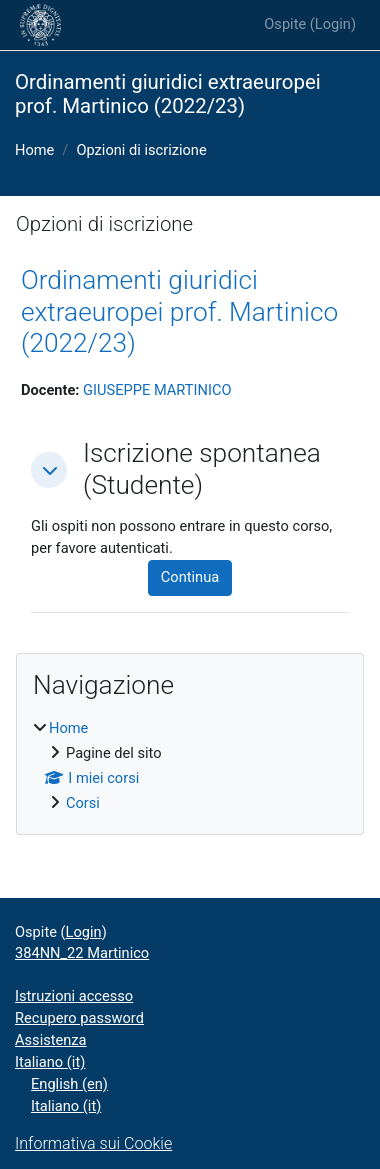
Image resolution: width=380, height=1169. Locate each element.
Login (333, 24)
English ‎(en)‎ (69, 1084)
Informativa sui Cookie (93, 1143)
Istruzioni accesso (74, 996)
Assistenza (51, 1040)
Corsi (83, 803)
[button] (49, 470)
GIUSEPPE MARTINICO (157, 390)
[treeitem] (190, 766)
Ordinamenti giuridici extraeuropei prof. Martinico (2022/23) (179, 311)
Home (34, 150)
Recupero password (79, 1018)
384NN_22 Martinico (82, 953)
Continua (190, 577)
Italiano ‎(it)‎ (50, 1062)
